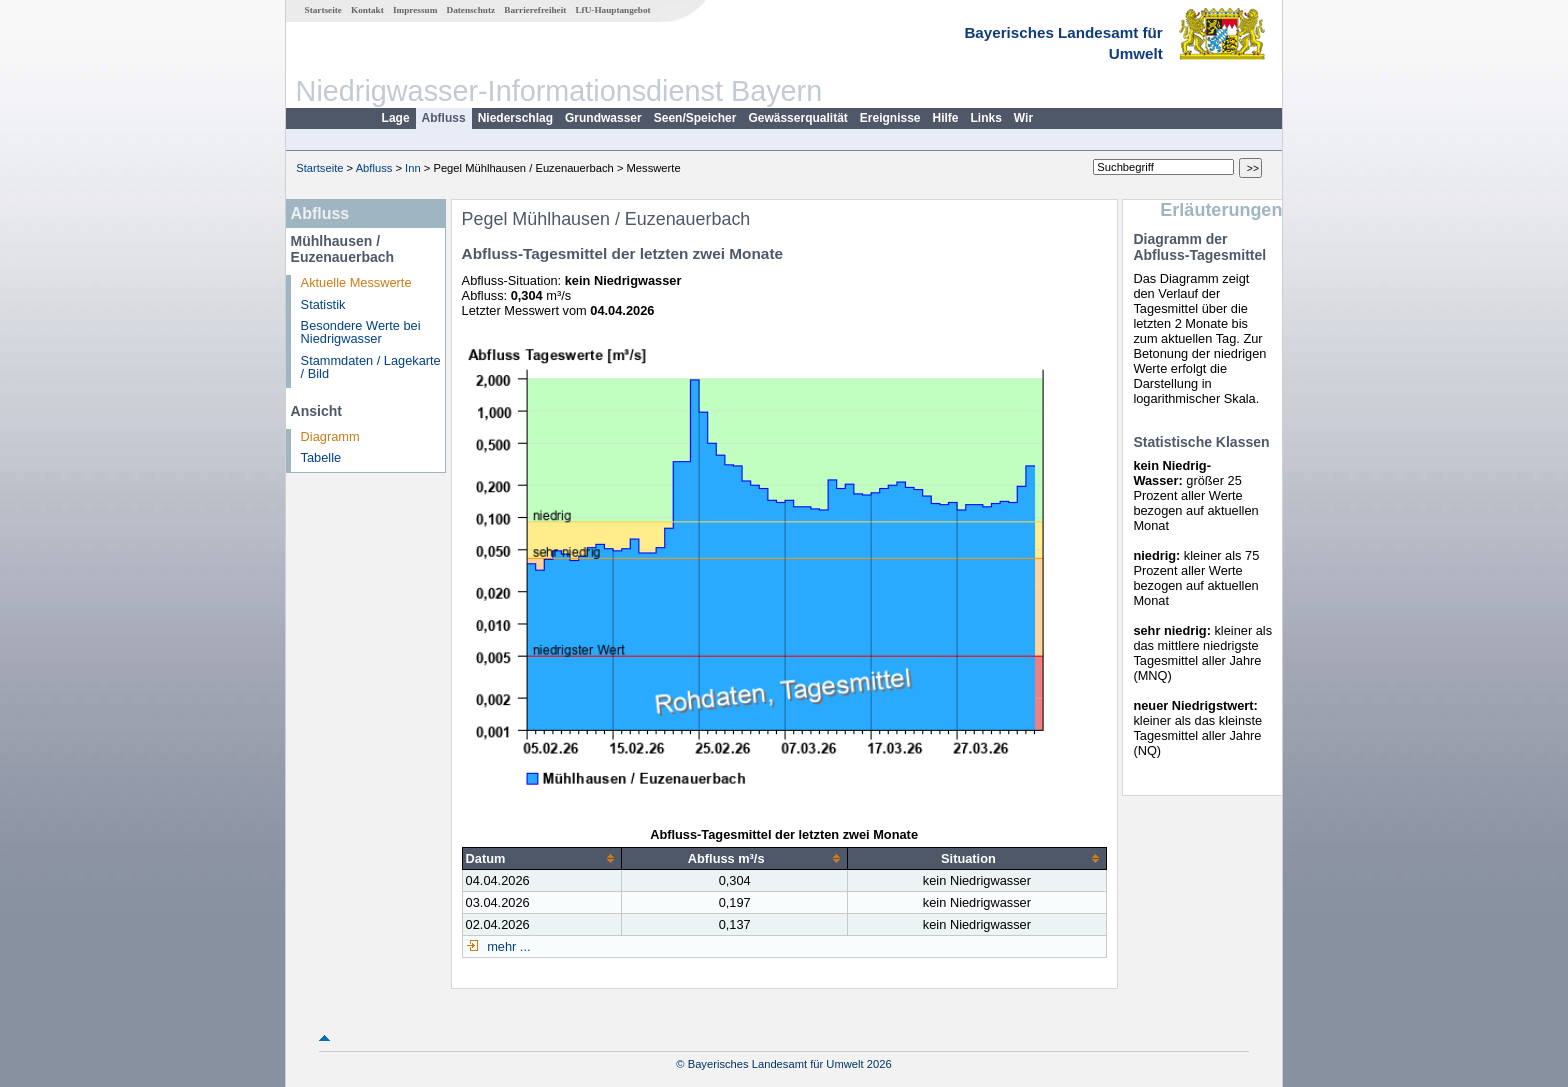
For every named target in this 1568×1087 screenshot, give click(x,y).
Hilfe (946, 118)
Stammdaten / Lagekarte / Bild (371, 367)
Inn (413, 168)
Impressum (415, 10)
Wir (1023, 118)
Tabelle (321, 457)
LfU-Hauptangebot (612, 10)
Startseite (323, 10)
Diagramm (330, 436)
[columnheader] (541, 858)
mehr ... (507, 946)
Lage (396, 118)
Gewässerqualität (797, 118)
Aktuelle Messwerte (356, 282)
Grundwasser (603, 118)
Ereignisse (890, 118)
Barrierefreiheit (535, 10)
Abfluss (444, 118)
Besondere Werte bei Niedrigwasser (361, 332)
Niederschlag (515, 118)
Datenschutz (471, 10)
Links (986, 118)
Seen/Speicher (695, 118)
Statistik (323, 304)
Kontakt (367, 10)
